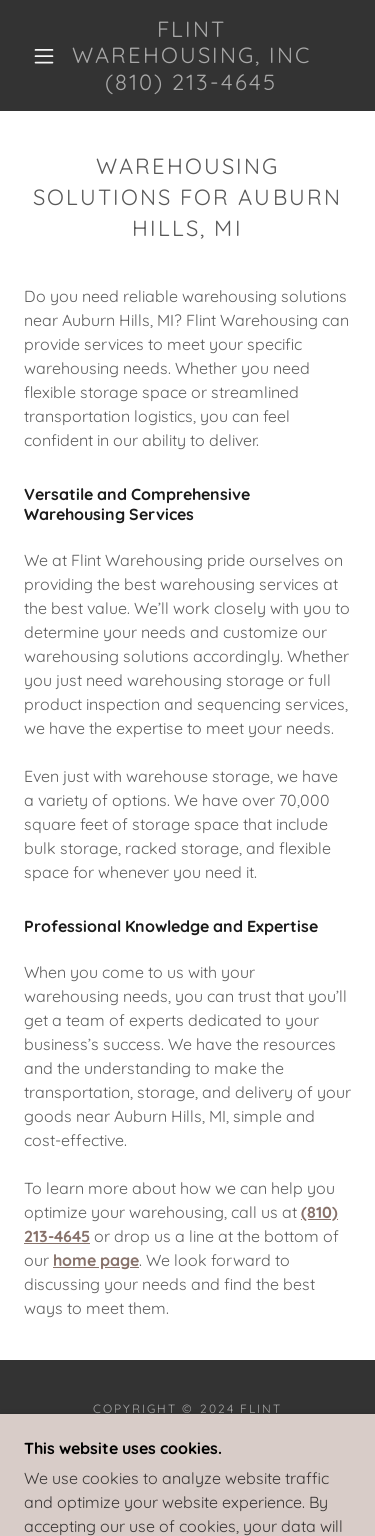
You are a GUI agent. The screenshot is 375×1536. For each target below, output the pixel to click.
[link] (191, 55)
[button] (44, 56)
